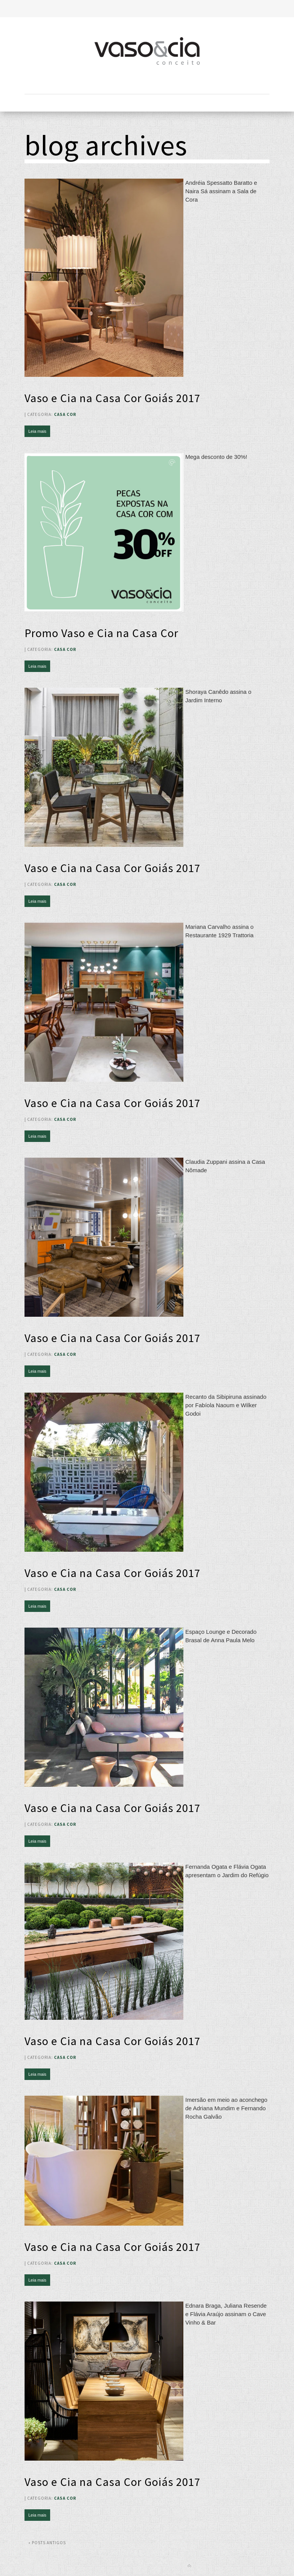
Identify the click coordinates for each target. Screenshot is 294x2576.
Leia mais (37, 431)
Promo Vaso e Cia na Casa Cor (101, 633)
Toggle (147, 8)
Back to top (189, 2566)
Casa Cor (65, 414)
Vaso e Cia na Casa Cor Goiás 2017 (112, 398)
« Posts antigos (47, 2542)
